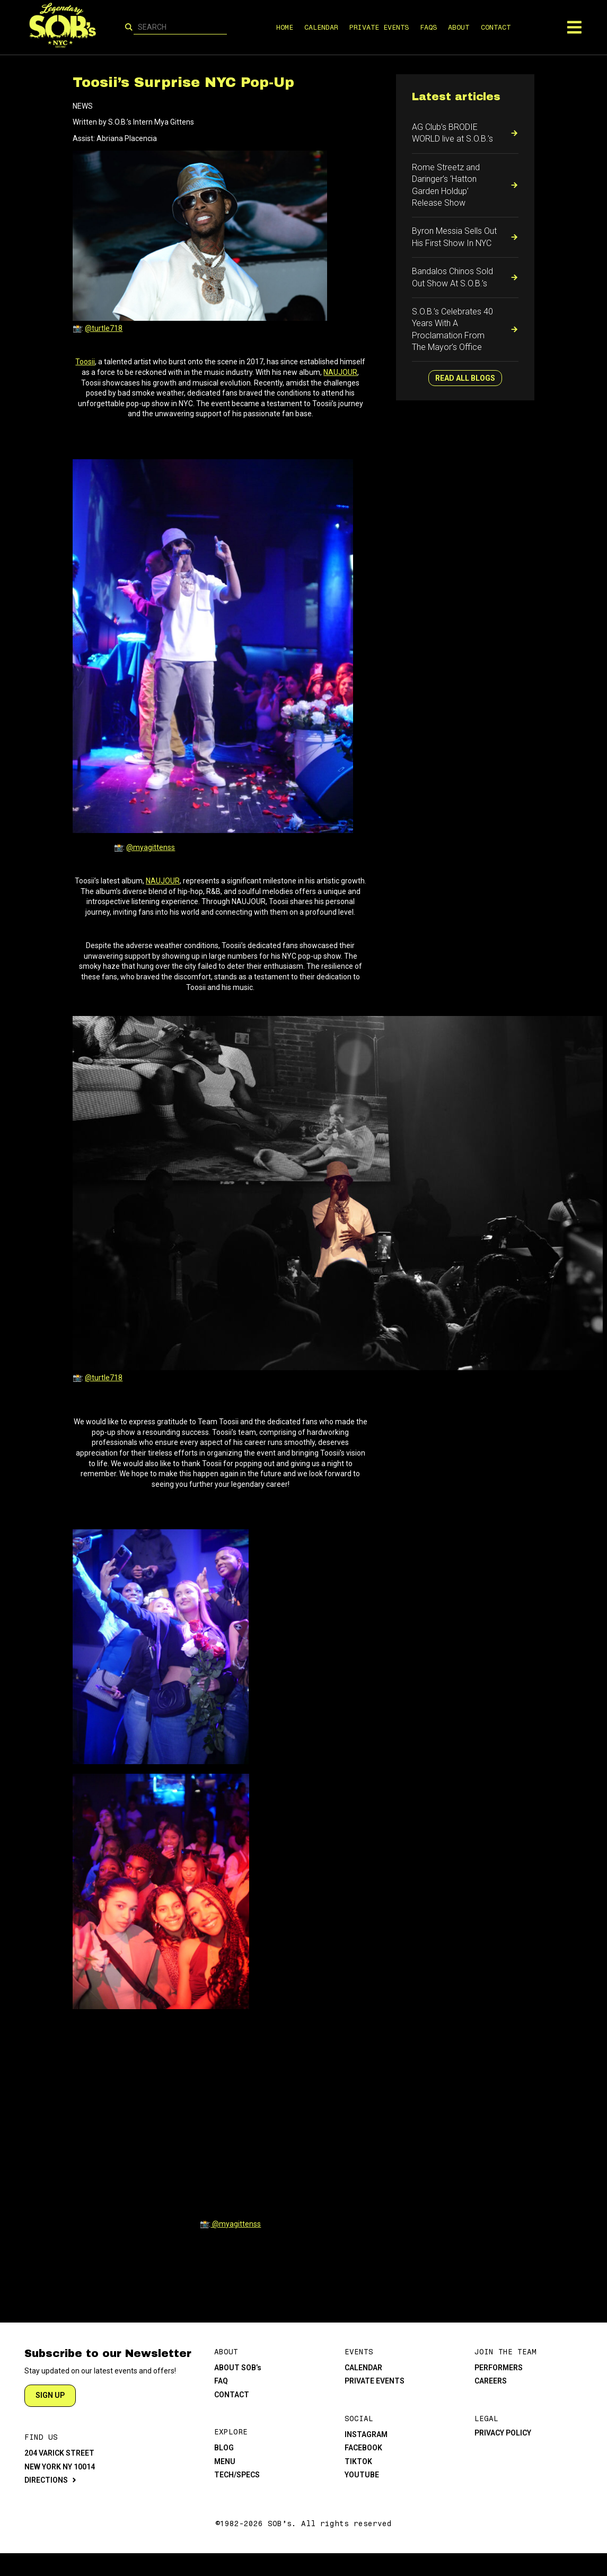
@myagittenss (150, 847)
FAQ (221, 2381)
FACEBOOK (363, 2447)
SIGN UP (50, 2395)
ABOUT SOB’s (237, 2367)
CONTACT (495, 27)
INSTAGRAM (366, 2434)
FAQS (428, 27)
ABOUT (458, 27)
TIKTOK (358, 2461)
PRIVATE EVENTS (379, 27)
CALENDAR (321, 27)
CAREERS (490, 2381)
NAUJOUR (340, 372)
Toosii (85, 361)
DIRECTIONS (46, 2480)
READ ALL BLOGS (465, 378)
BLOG (224, 2447)
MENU (224, 2461)
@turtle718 (103, 328)
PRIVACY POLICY (502, 2433)
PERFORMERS (498, 2367)
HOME (284, 27)
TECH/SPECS (237, 2474)
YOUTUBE (362, 2474)
